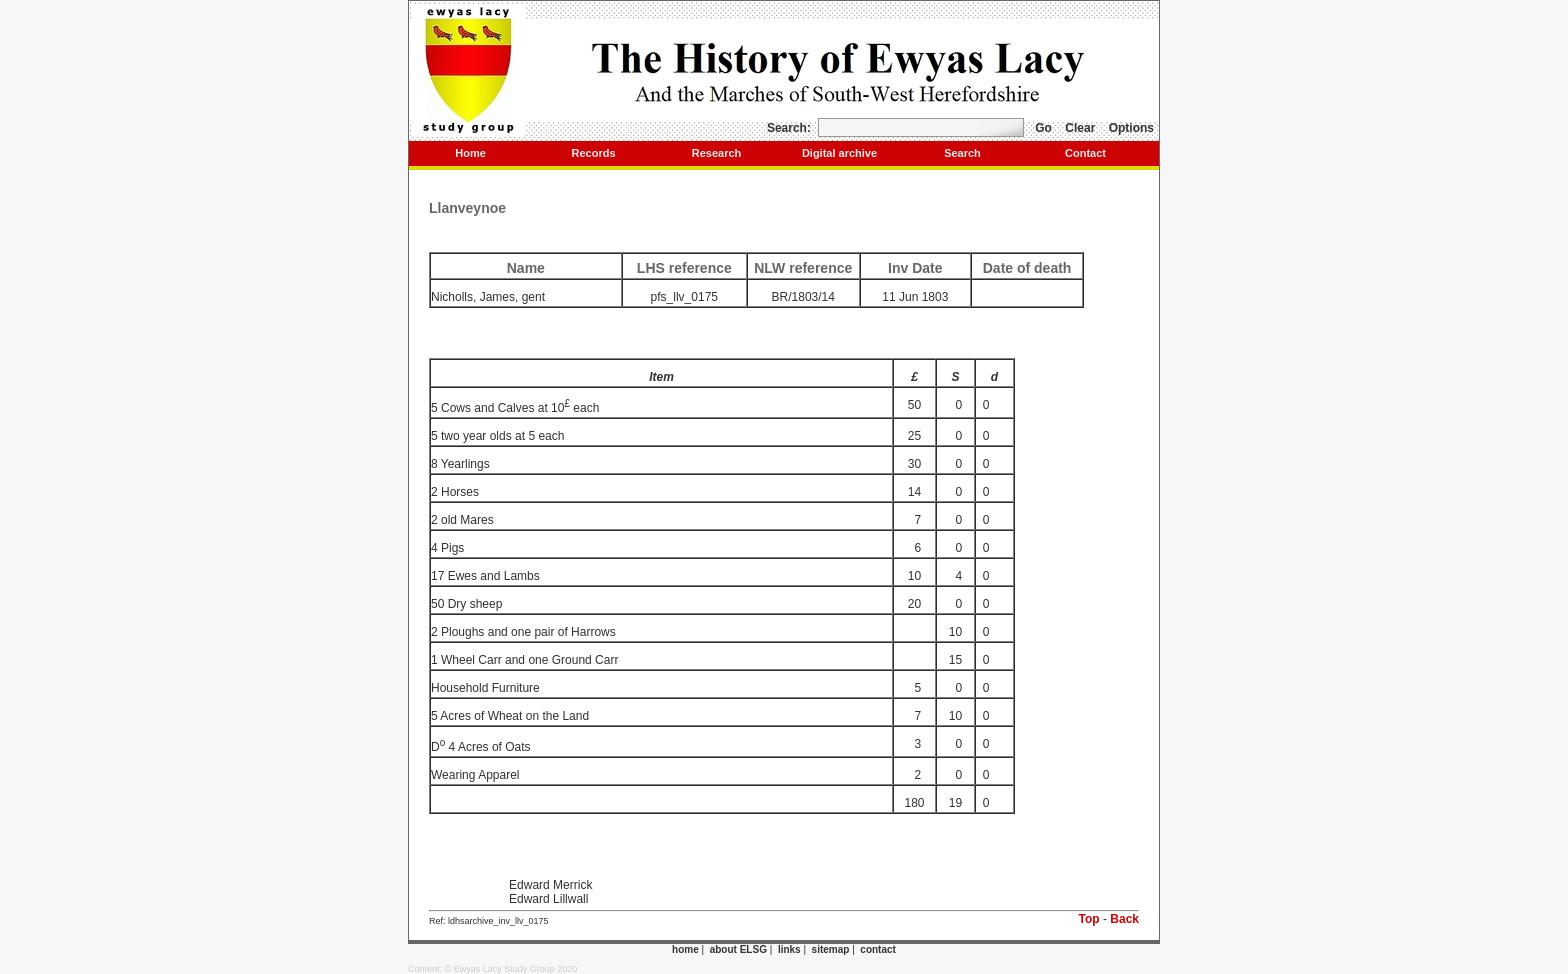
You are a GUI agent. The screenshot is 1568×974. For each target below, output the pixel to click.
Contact (1085, 153)
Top (1089, 919)
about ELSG (738, 949)
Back (1124, 919)
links (789, 949)
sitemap (831, 949)
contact (878, 949)
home (685, 949)
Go (1043, 128)
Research (717, 153)
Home (470, 153)
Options (1131, 128)
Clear (1080, 128)
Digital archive (839, 153)
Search (962, 153)
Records (593, 153)
